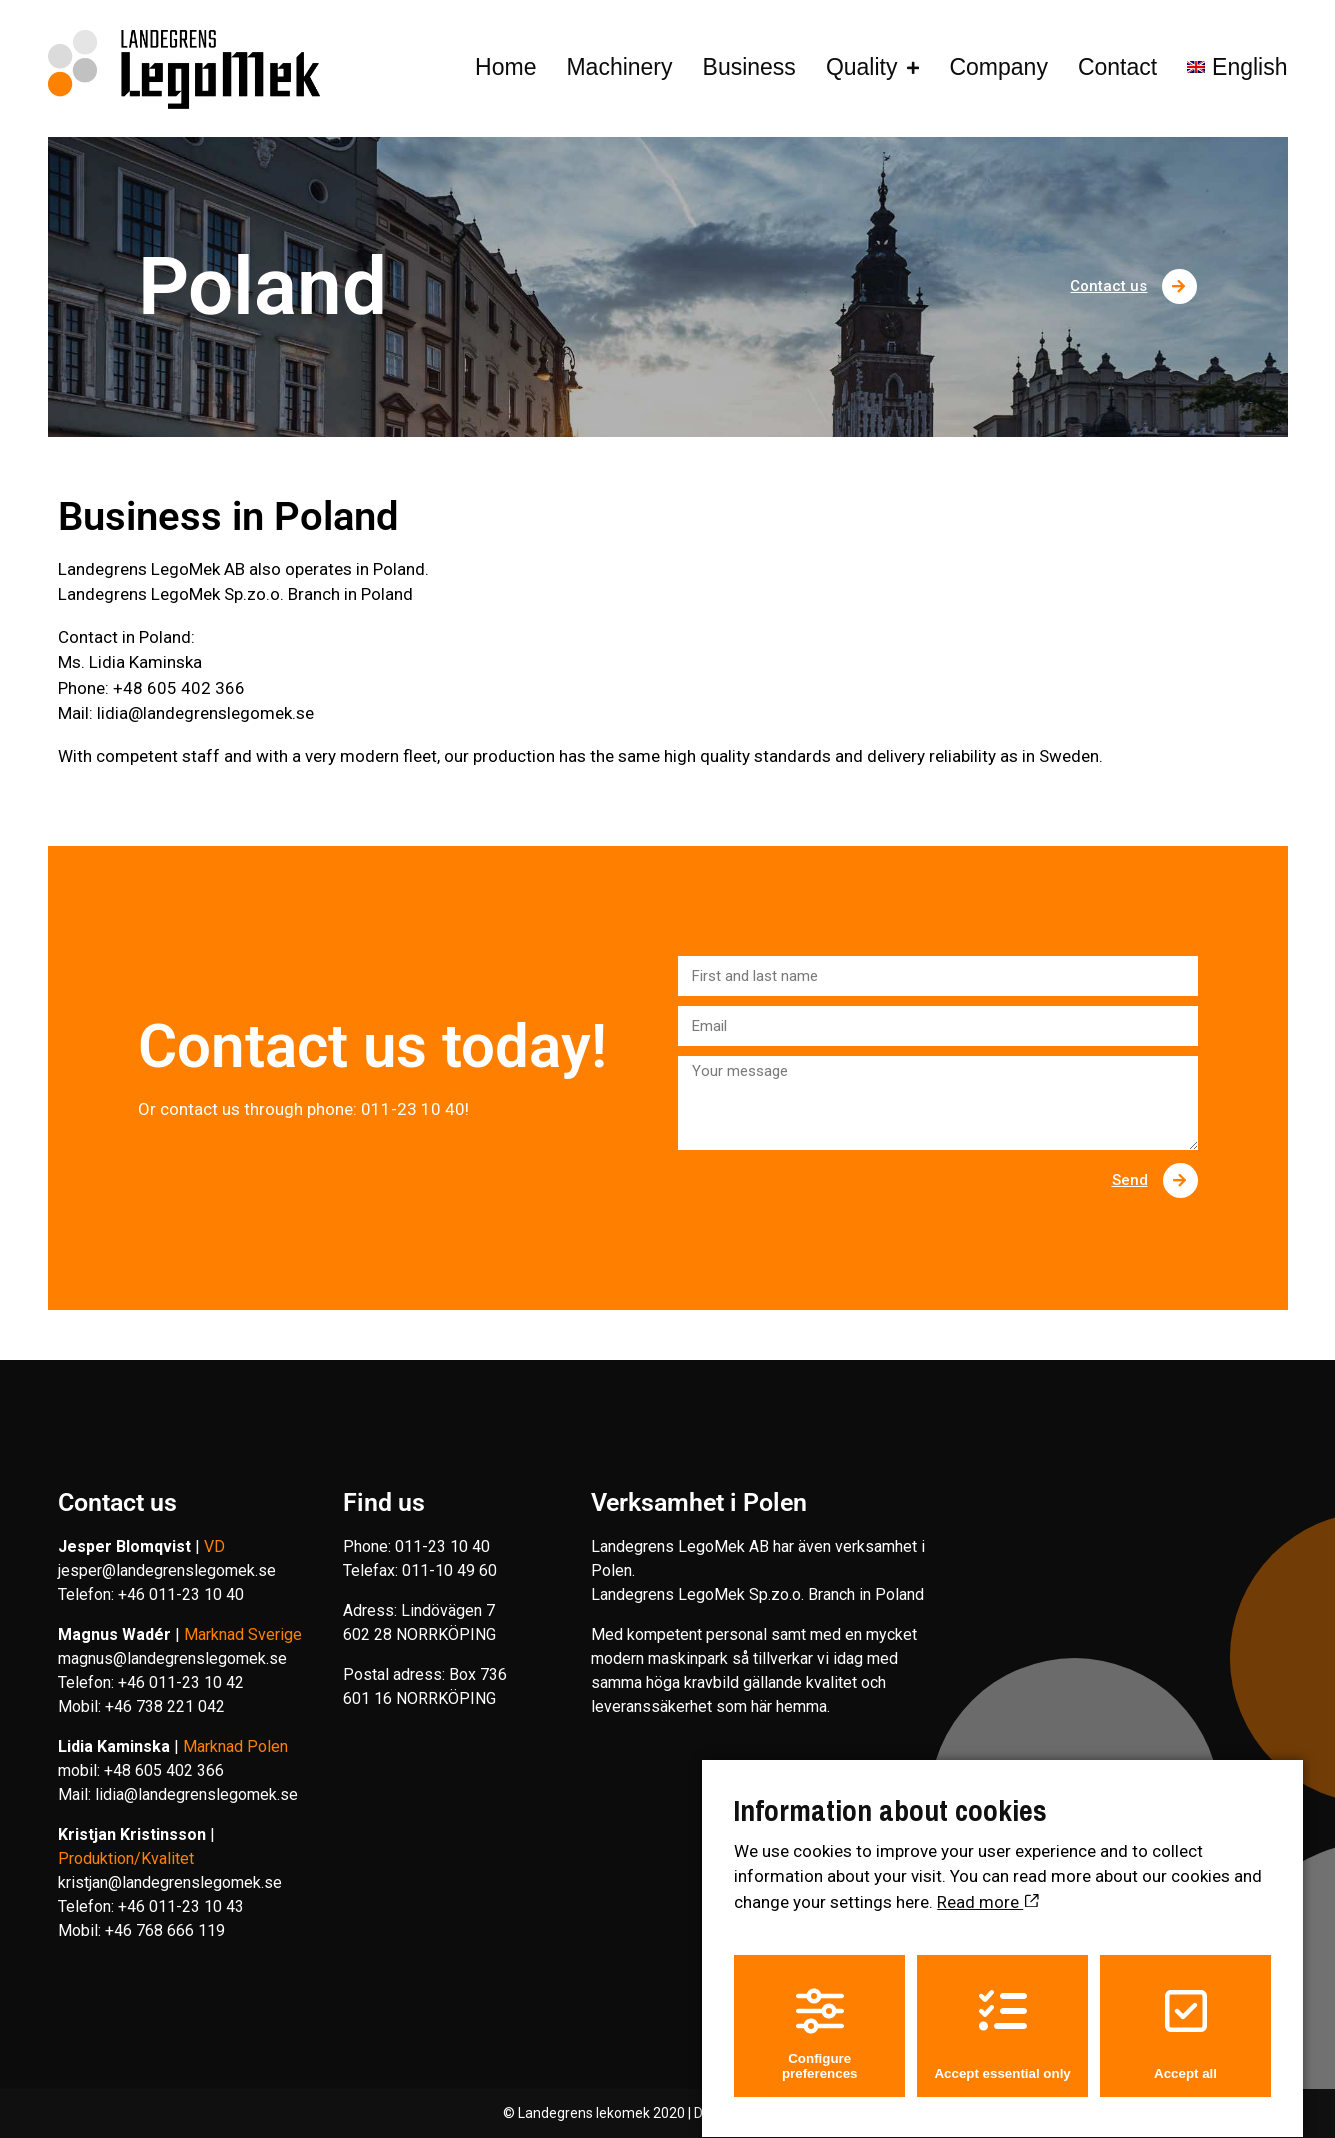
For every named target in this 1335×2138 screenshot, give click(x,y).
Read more (987, 1885)
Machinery (619, 67)
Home (505, 67)
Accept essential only (1002, 2017)
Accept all (1185, 2017)
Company (998, 67)
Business (749, 67)
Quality (862, 67)
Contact (1117, 67)
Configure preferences (820, 2017)
